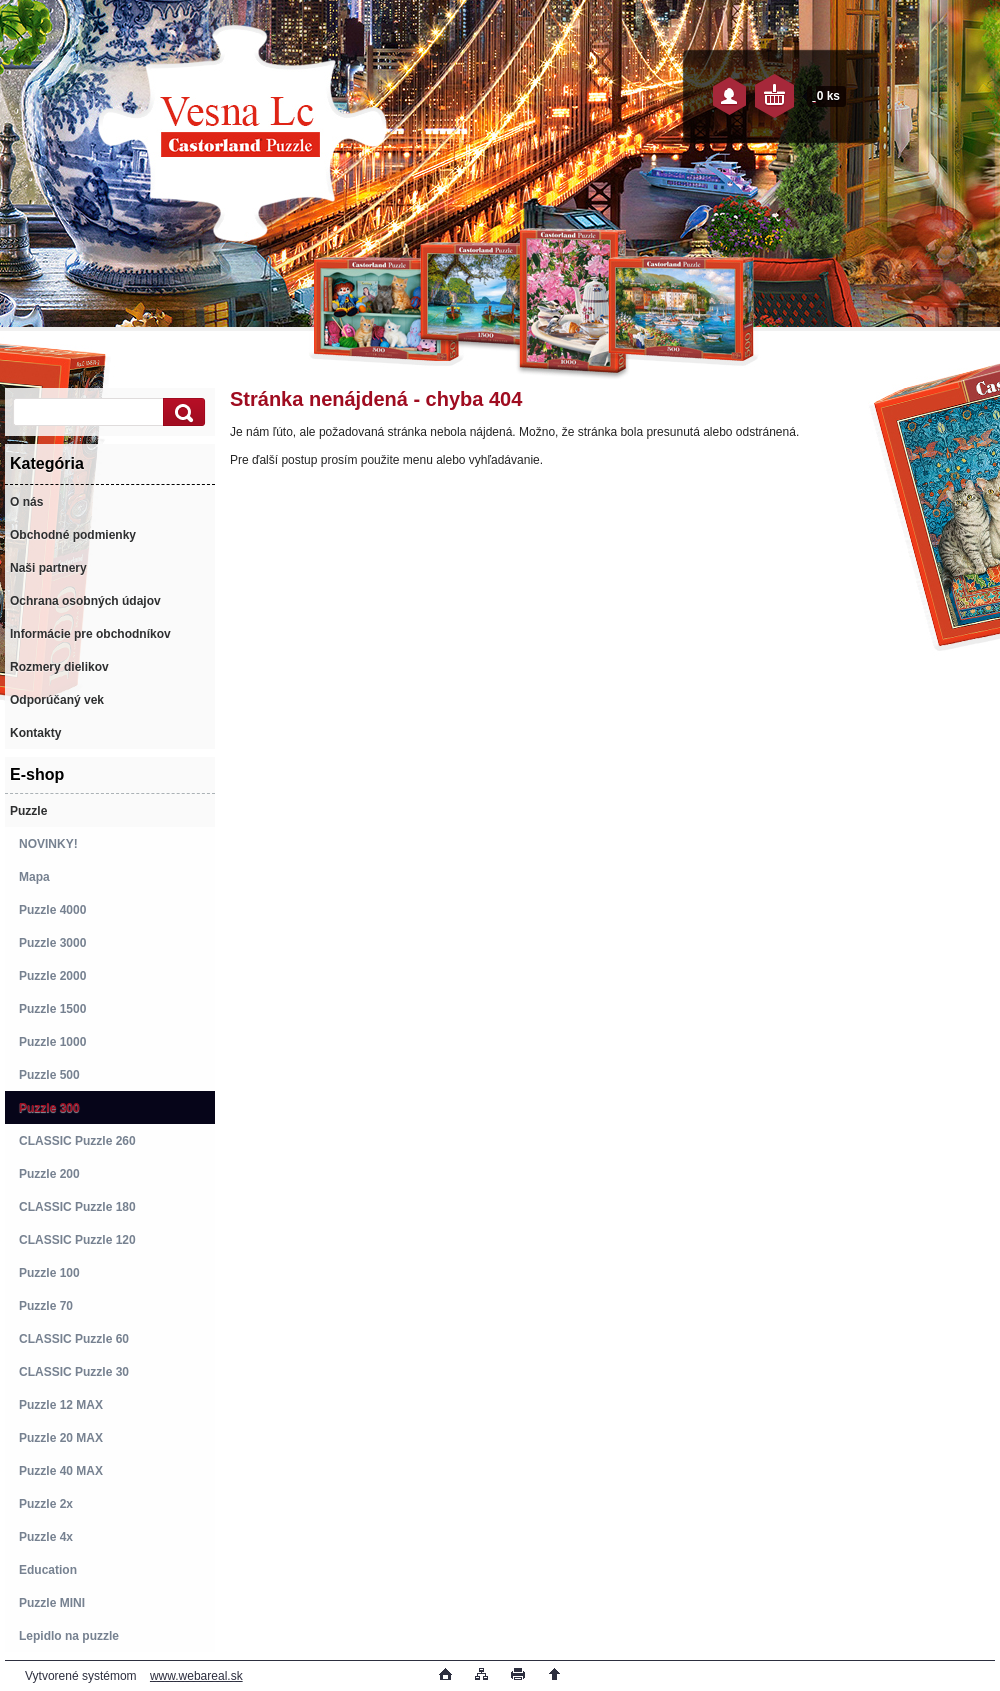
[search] (181, 412)
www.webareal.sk (196, 1676)
